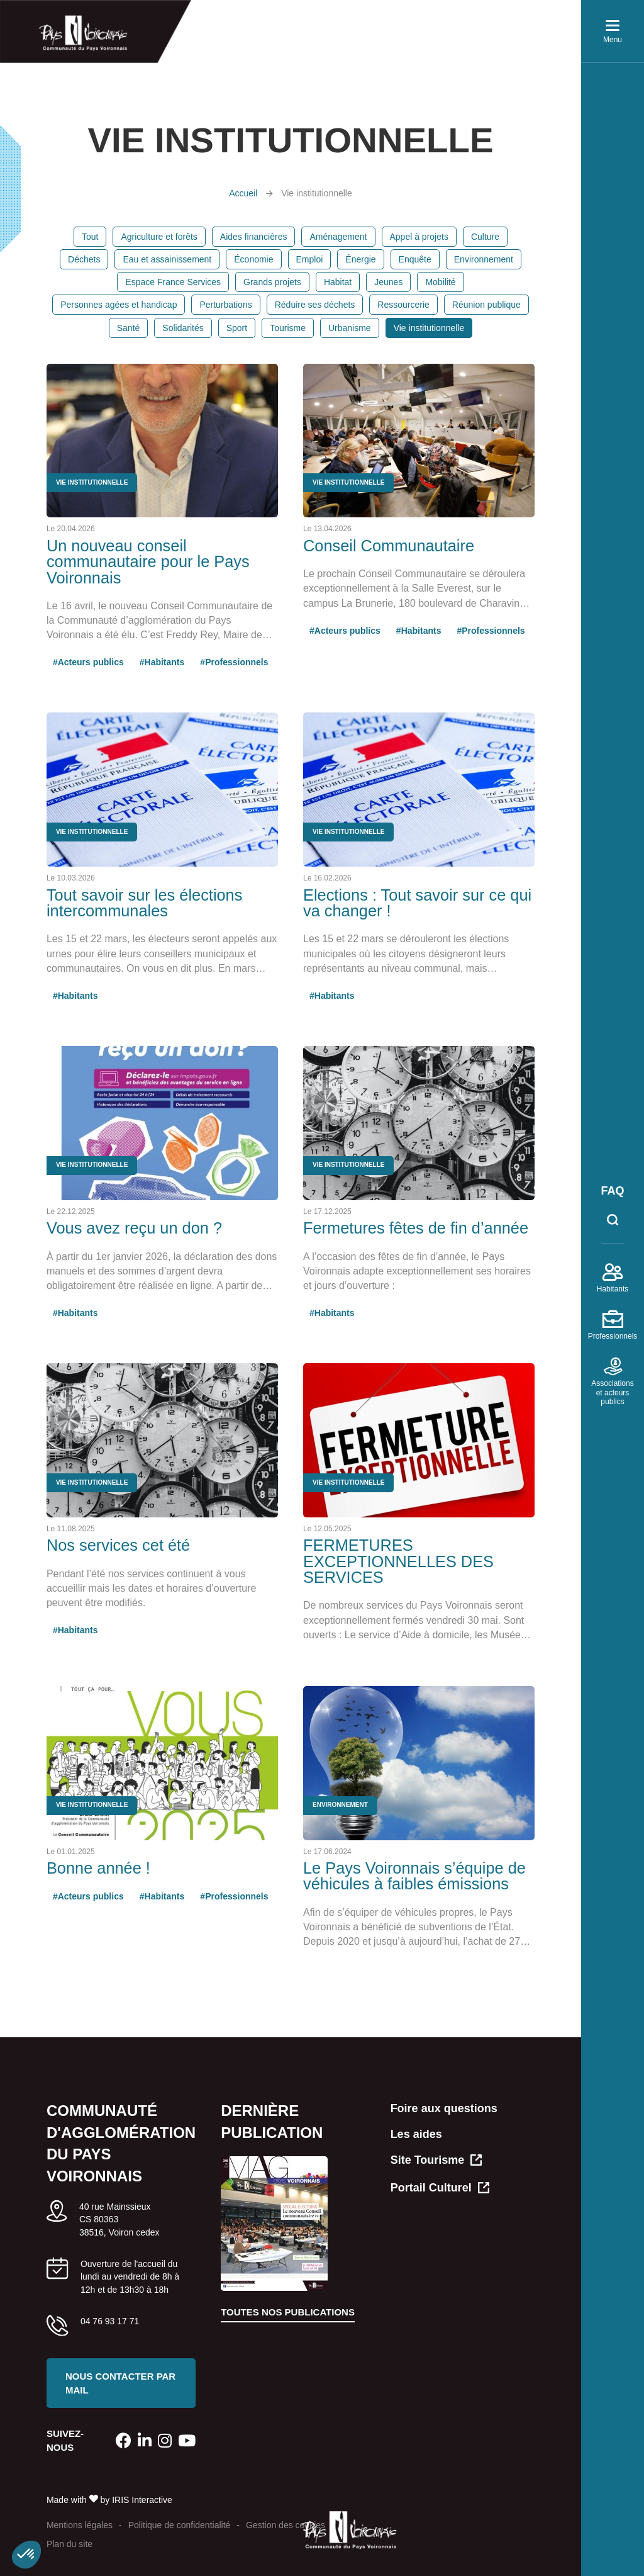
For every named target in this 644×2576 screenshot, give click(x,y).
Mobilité (440, 282)
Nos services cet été (118, 1545)
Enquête (415, 259)
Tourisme (288, 328)
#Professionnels (234, 662)
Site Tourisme (436, 2161)
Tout (90, 237)
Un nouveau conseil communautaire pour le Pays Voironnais (148, 562)
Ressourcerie (403, 305)
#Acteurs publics (88, 662)
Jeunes (388, 282)
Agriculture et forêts (159, 237)
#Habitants (162, 662)
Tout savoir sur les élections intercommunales (145, 903)
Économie (253, 259)
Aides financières (253, 237)
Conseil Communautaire (388, 545)
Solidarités (182, 328)
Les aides (416, 2134)
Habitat (338, 282)
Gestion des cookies (285, 2525)
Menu (612, 34)
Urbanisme (349, 328)
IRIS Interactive (142, 2500)
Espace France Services (173, 282)
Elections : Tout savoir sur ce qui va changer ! (417, 903)
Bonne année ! (98, 1868)
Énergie (360, 259)
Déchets (84, 259)
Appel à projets (419, 237)
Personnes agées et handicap (118, 305)
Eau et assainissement (167, 259)
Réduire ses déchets (315, 305)
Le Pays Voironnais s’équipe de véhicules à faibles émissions (414, 1876)
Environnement (483, 259)
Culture (485, 237)
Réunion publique (486, 305)
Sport (236, 328)
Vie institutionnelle (429, 328)
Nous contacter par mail (120, 2383)
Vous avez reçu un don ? (134, 1228)
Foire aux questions (444, 2108)
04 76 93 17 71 (109, 2321)
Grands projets (272, 282)
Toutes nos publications (288, 2312)
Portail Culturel (440, 2188)
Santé (128, 328)
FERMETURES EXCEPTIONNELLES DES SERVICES (398, 1561)
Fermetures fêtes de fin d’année (415, 1228)
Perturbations (225, 305)
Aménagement (338, 237)
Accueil (243, 193)
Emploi (309, 259)
